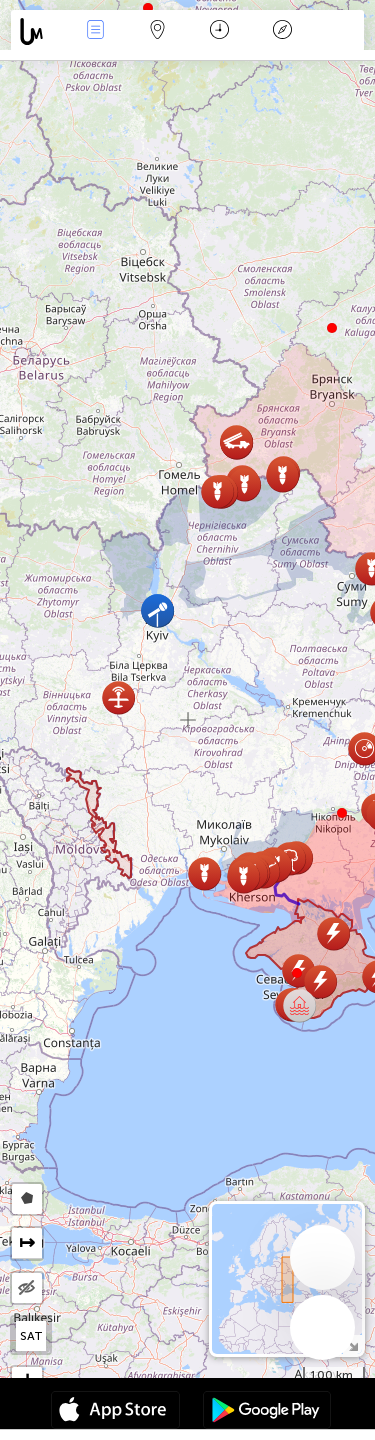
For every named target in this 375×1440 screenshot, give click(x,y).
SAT (31, 1336)
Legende (282, 31)
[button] (342, 813)
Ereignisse (95, 31)
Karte (158, 31)
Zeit (219, 31)
